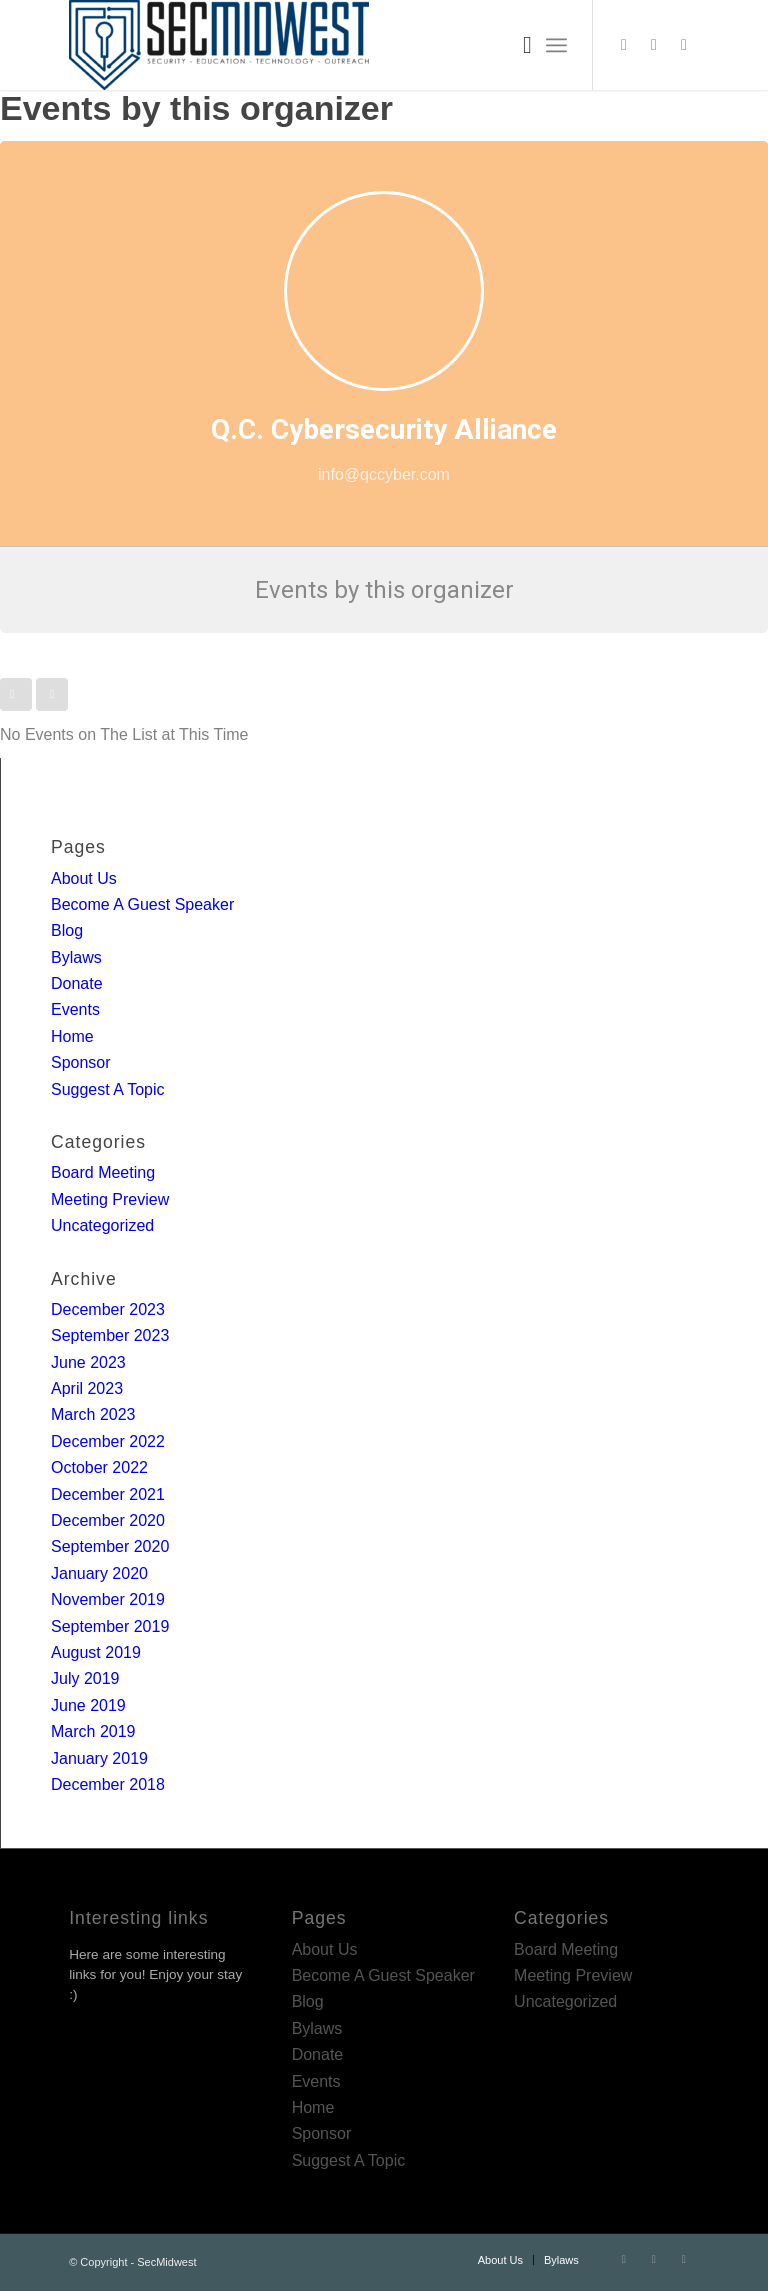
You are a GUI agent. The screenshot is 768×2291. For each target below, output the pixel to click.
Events (75, 1009)
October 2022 (99, 1467)
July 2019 (85, 1678)
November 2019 (108, 1599)
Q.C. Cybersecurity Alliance (384, 429)
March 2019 (93, 1731)
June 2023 (88, 1362)
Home (72, 1036)
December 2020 (108, 1520)
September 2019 (110, 1626)
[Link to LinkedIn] (654, 45)
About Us (84, 878)
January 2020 (99, 1573)
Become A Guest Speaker (142, 904)
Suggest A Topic (108, 1089)
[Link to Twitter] (624, 45)
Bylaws (76, 957)
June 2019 (88, 1705)
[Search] (517, 45)
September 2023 (110, 1335)
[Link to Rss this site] (684, 45)
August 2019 (96, 1652)
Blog (67, 930)
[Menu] (556, 45)
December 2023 (108, 1309)
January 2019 (99, 1758)
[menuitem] (517, 45)
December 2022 (108, 1441)
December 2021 (108, 1494)
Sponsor (81, 1062)
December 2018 (108, 1784)
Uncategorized (102, 1225)
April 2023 (87, 1388)
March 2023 (93, 1414)
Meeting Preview (110, 1199)
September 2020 (110, 1546)
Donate (77, 983)
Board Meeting (103, 1172)
